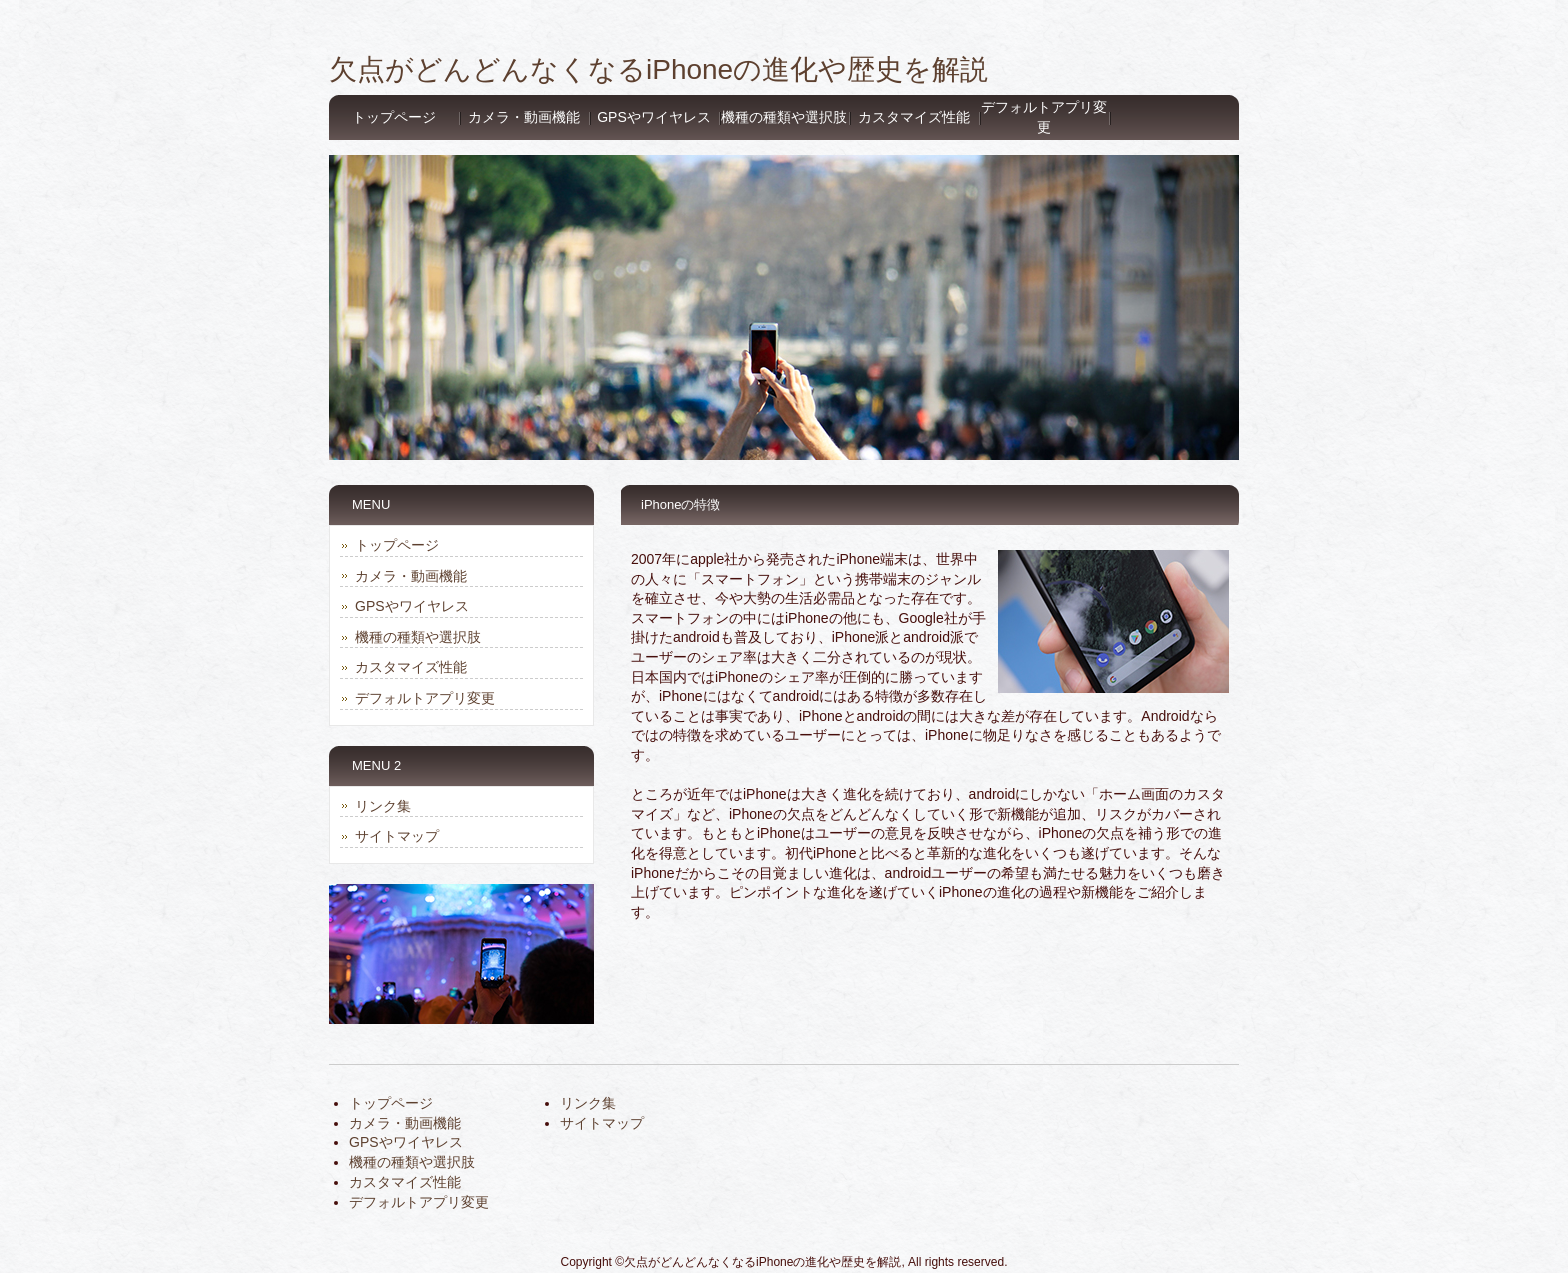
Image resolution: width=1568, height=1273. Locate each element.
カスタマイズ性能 (914, 117)
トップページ (394, 117)
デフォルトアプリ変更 (1044, 117)
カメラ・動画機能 (524, 117)
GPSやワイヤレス (654, 117)
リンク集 (383, 806)
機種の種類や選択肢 (784, 117)
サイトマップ (397, 836)
